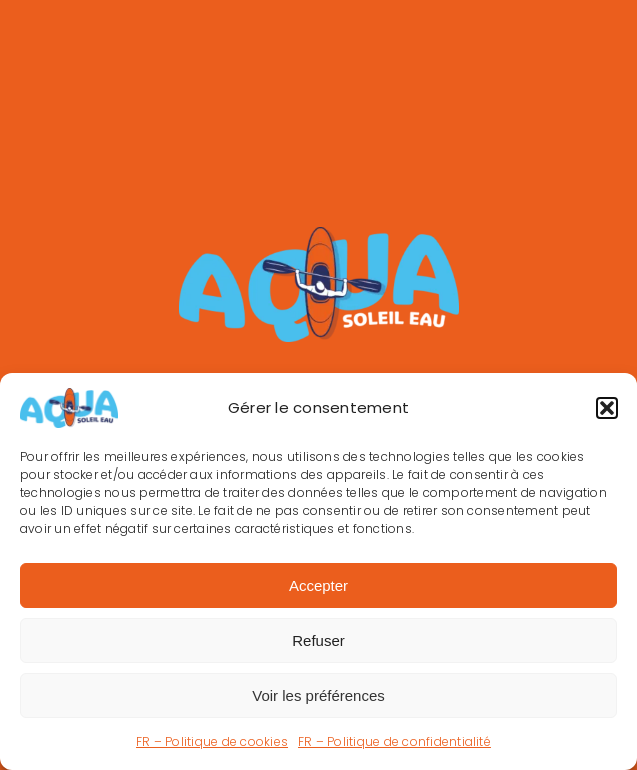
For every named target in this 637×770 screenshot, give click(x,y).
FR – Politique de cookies (212, 741)
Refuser (318, 640)
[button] (607, 408)
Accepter (318, 585)
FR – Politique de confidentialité (394, 741)
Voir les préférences (318, 695)
